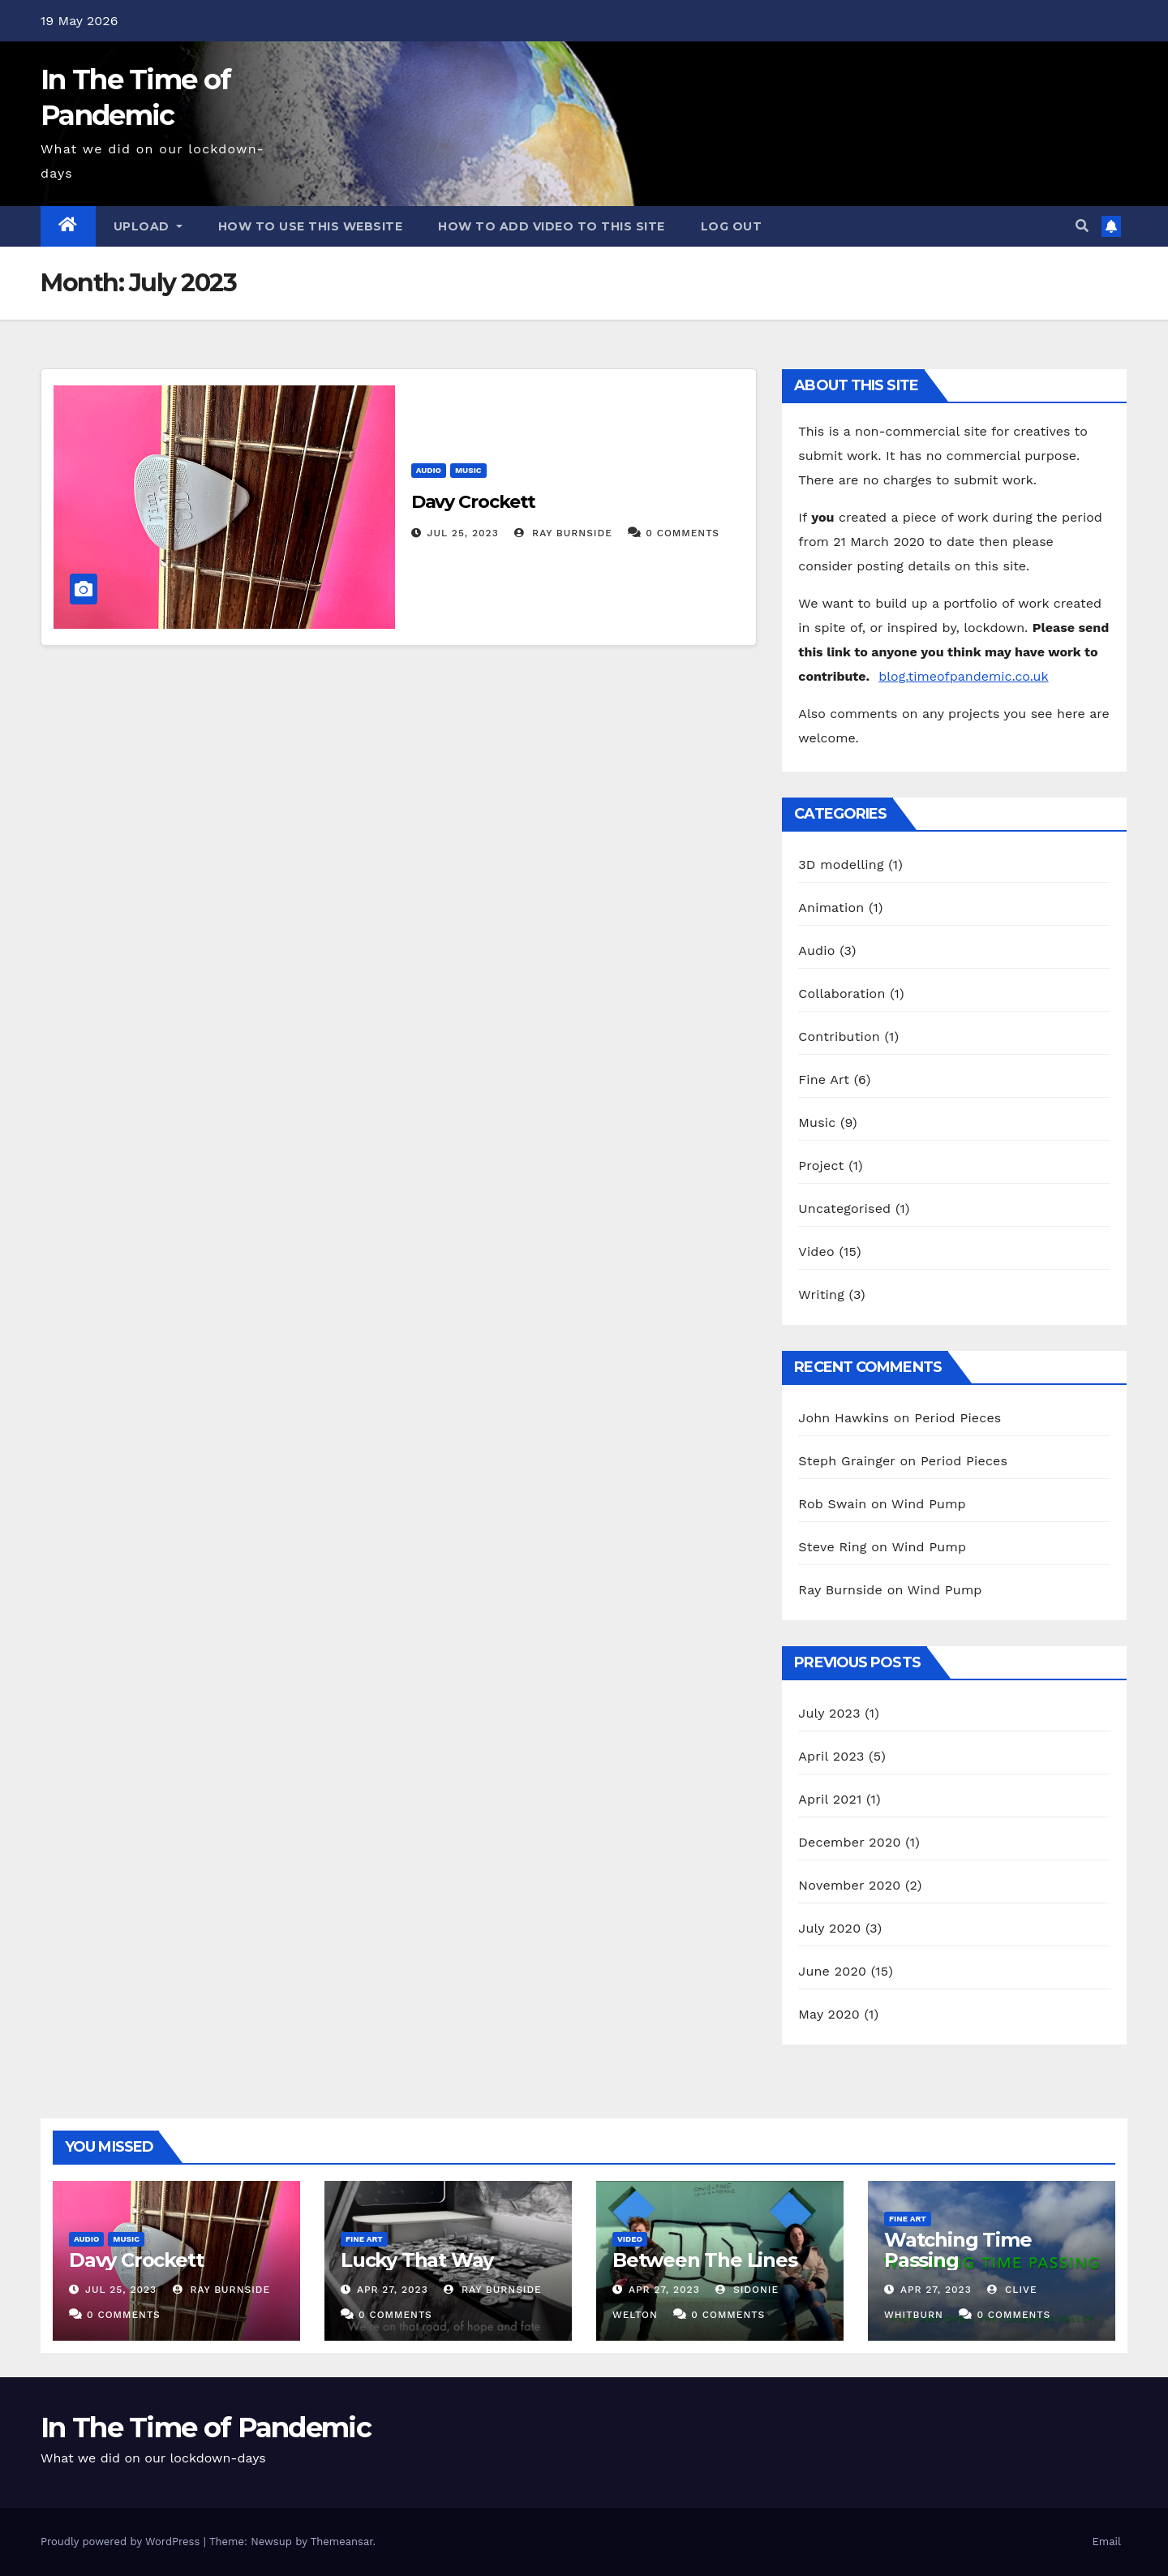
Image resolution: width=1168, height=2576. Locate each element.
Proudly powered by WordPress (122, 2541)
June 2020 (832, 1971)
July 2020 (829, 1928)
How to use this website (310, 226)
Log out (731, 226)
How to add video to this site (551, 226)
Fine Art (823, 1079)
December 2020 (849, 1842)
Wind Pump (928, 1504)
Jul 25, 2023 (463, 533)
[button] (1082, 226)
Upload (148, 226)
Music (468, 470)
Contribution (839, 1036)
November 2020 (849, 1885)
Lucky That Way (417, 2260)
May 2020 (829, 2014)
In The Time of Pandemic (206, 2427)
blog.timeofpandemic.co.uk (963, 676)
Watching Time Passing (957, 2250)
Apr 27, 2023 (392, 2289)
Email (1107, 2541)
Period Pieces (957, 1418)
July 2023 (829, 1713)
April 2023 (831, 1756)
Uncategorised (844, 1208)
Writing (821, 1294)
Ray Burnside (563, 533)
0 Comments (682, 533)
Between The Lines (704, 2260)
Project (821, 1165)
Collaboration (841, 993)
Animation (831, 907)
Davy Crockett (473, 502)
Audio (428, 470)
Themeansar (342, 2541)
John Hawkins (843, 1418)
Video (816, 1251)
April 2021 (829, 1799)
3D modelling (840, 864)
